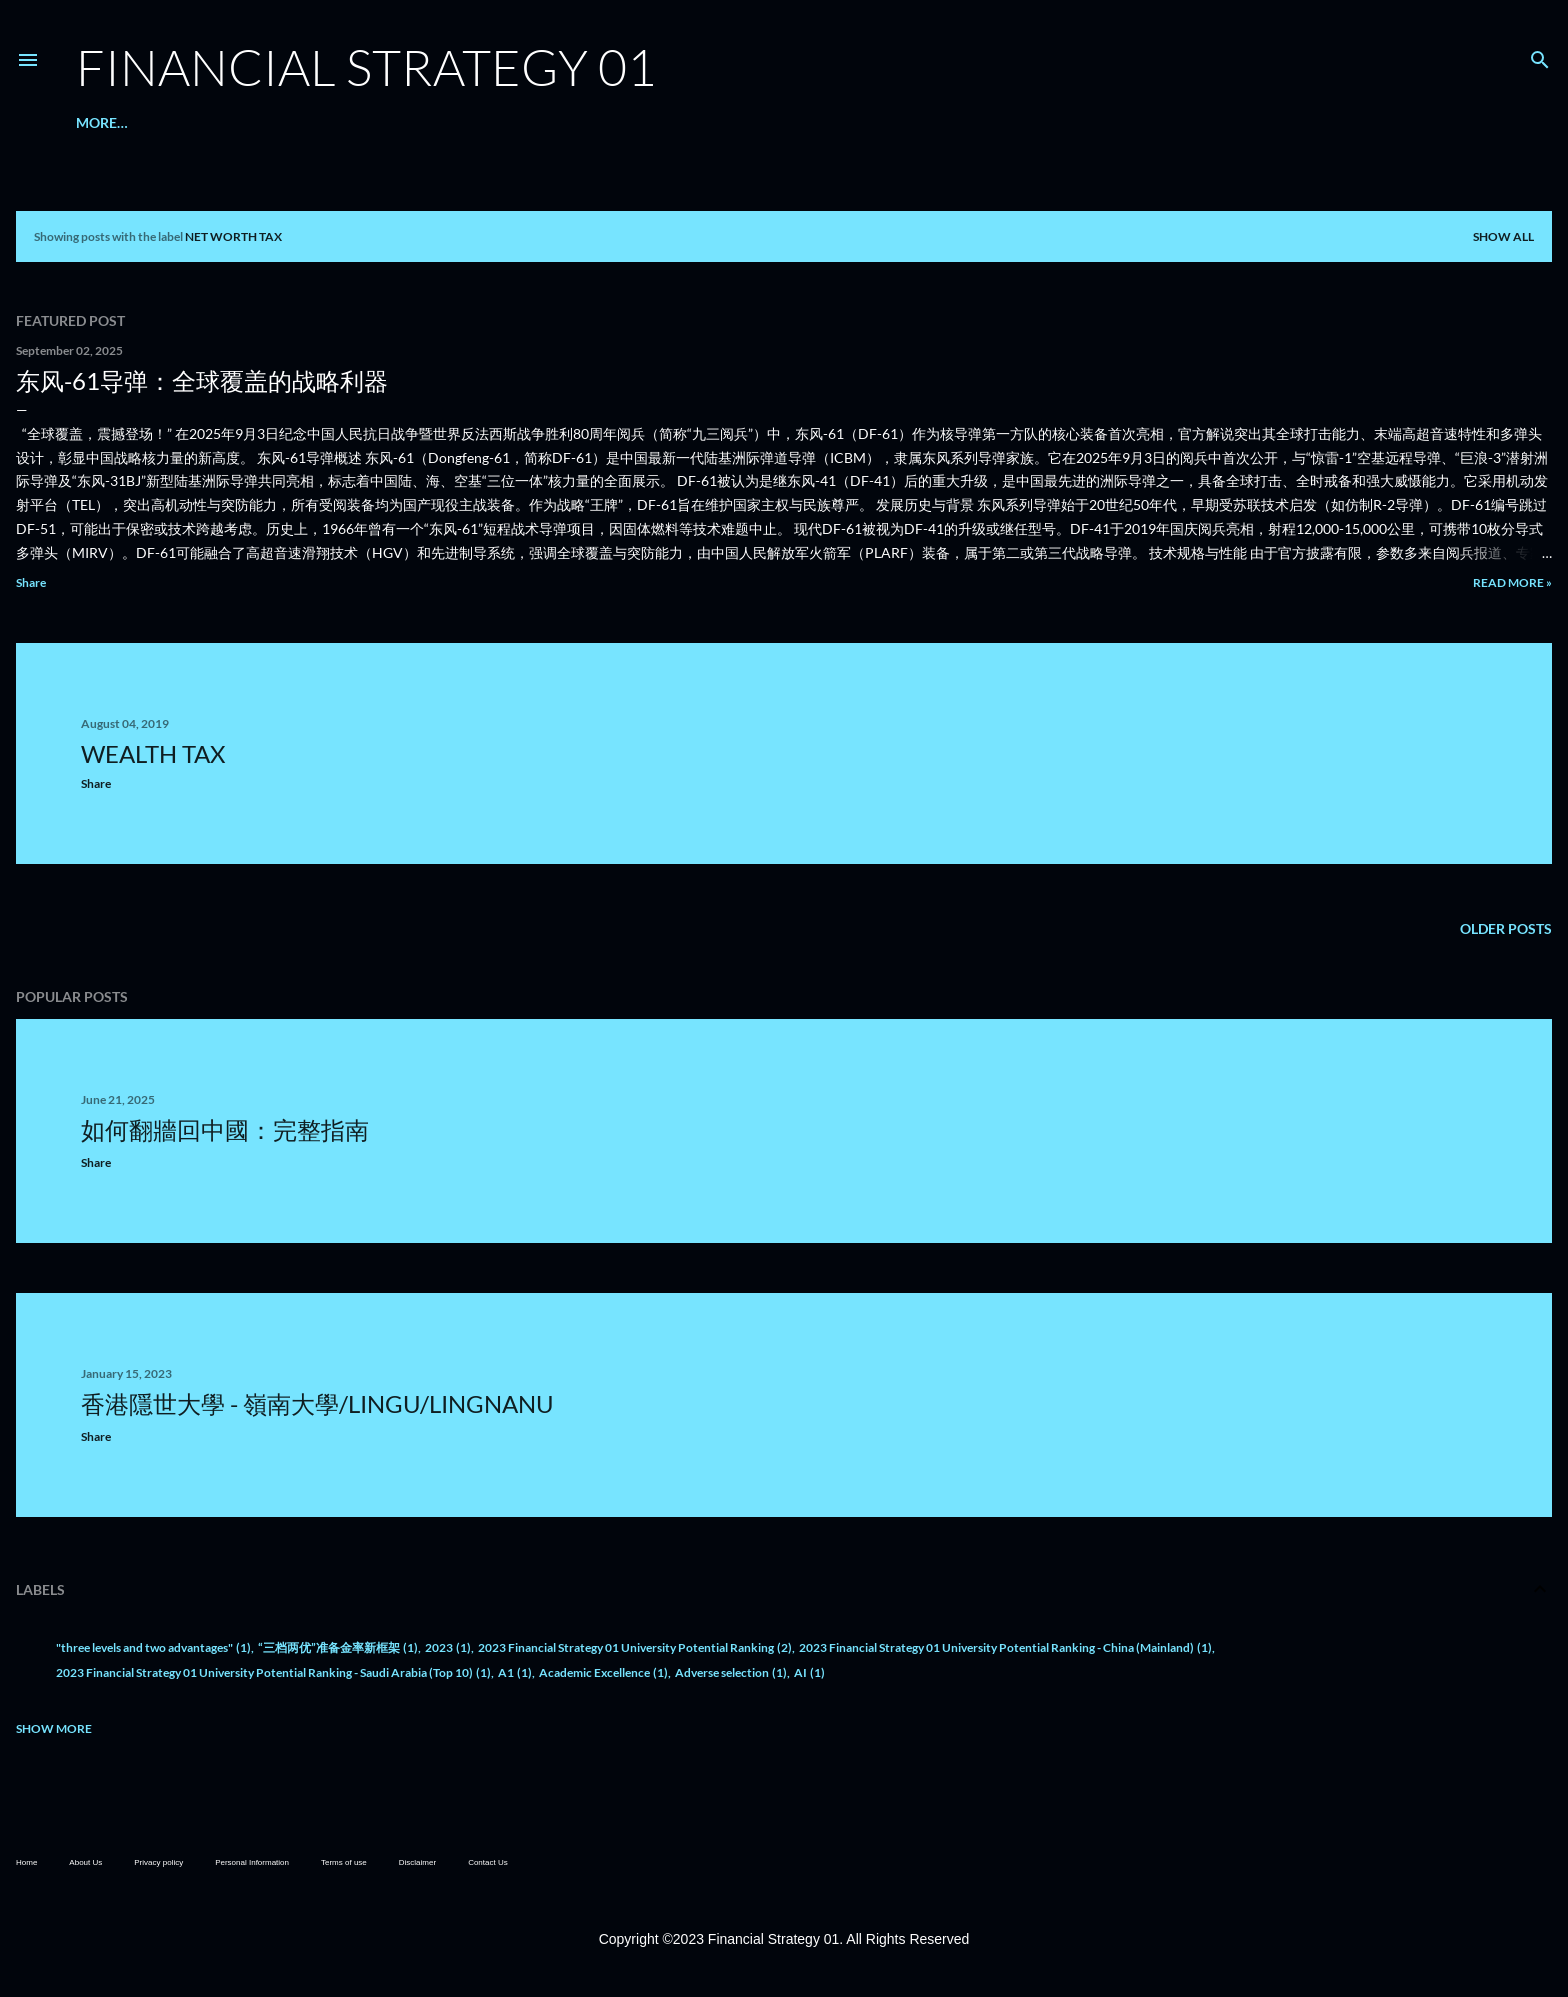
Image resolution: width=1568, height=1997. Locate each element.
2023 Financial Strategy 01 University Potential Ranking (635, 1647)
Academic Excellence (603, 1672)
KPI (334, 122)
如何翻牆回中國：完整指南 (225, 1129)
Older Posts (1506, 928)
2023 (448, 1647)
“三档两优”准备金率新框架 (338, 1647)
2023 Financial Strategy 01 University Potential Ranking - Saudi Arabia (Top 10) (273, 1672)
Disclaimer (417, 1862)
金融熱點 (183, 122)
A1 (515, 1672)
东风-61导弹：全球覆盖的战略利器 (202, 380)
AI (809, 1672)
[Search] (1540, 55)
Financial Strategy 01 (366, 66)
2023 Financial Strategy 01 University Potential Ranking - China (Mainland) (1005, 1647)
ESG (300, 122)
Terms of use (344, 1862)
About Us (110, 122)
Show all (1503, 236)
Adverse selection (731, 1672)
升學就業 (249, 122)
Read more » (1512, 582)
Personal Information (252, 1862)
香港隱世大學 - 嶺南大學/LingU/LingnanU (317, 1403)
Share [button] (31, 582)
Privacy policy (158, 1862)
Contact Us (488, 1862)
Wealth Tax (153, 753)
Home (26, 1862)
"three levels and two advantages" (153, 1647)
